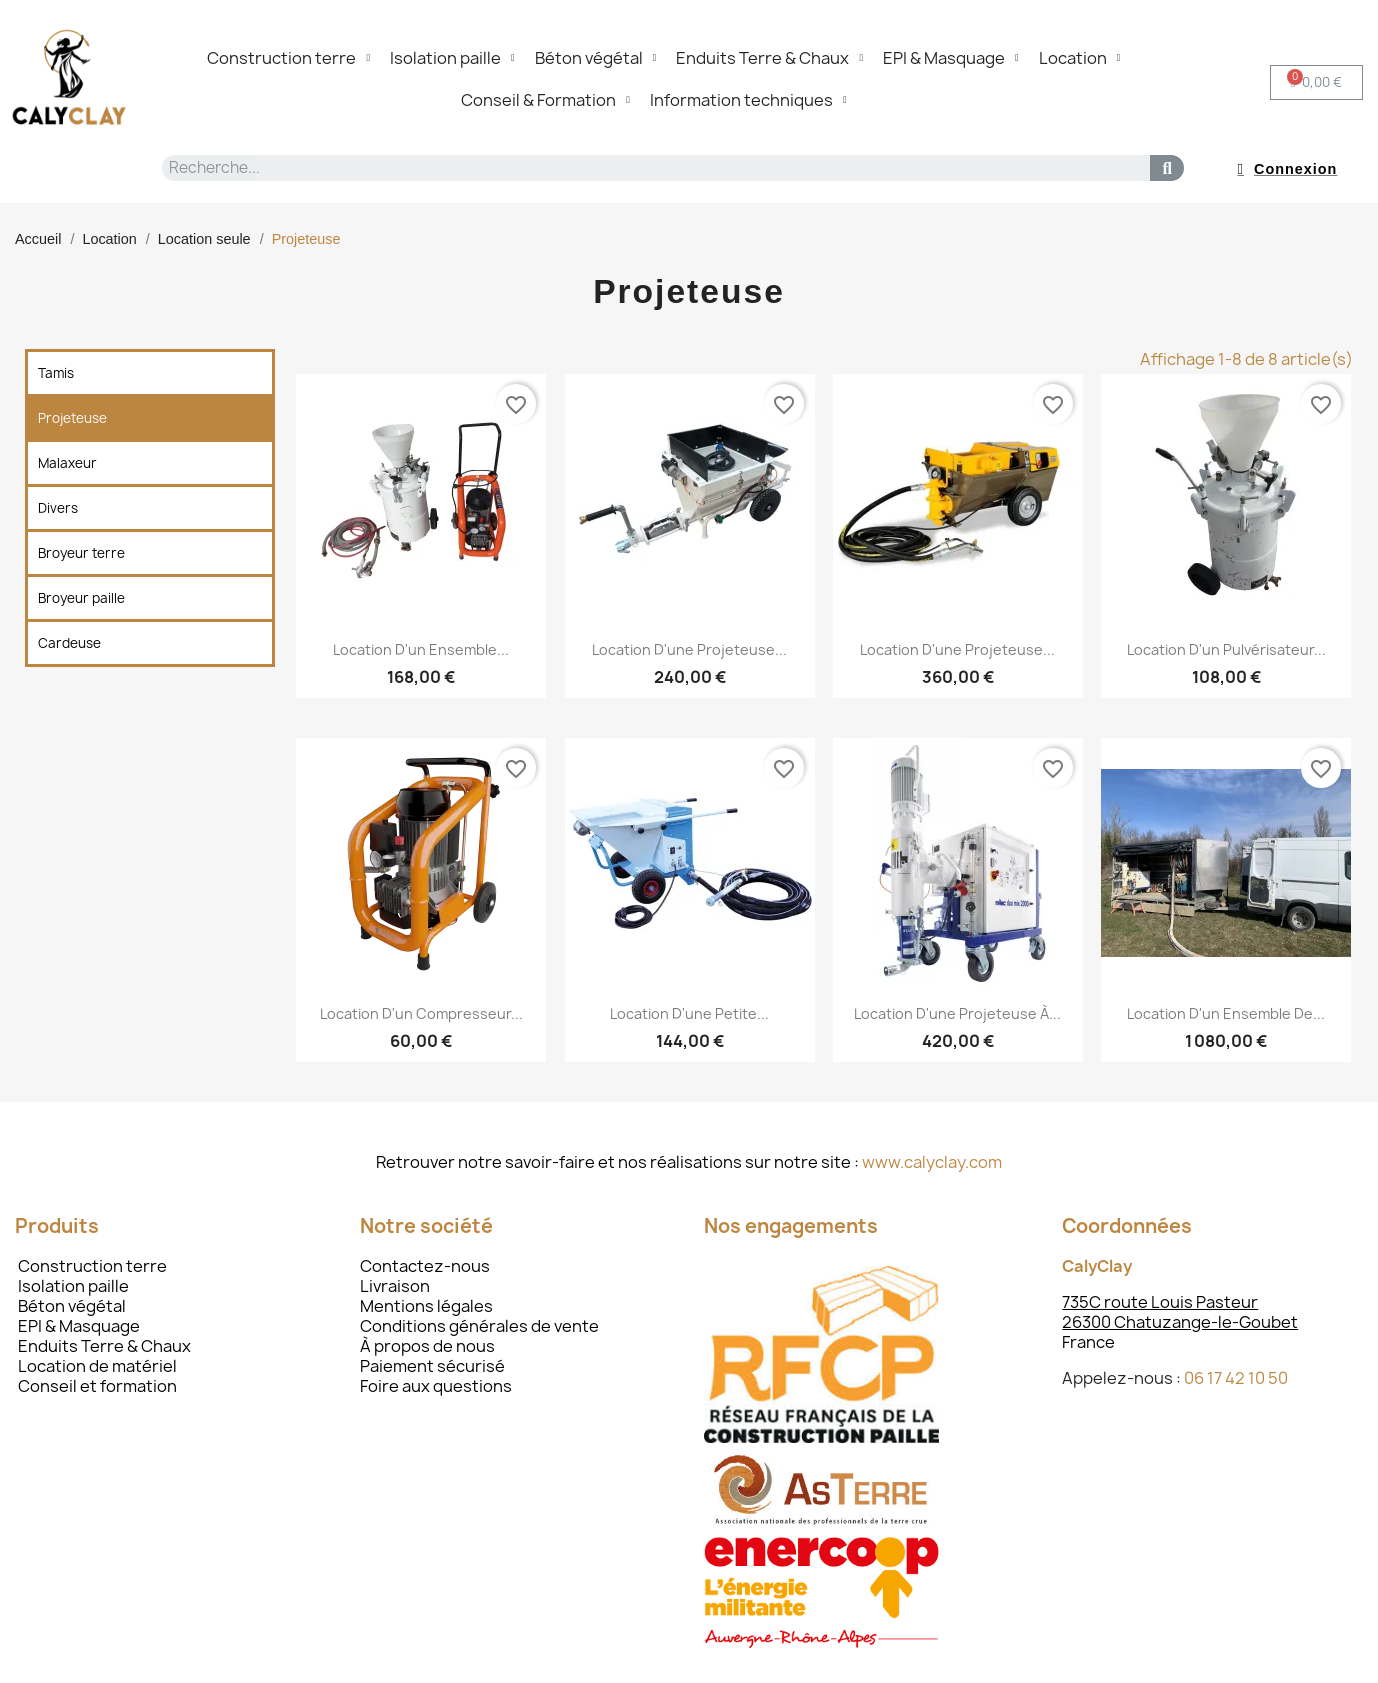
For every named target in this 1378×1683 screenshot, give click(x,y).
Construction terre (288, 58)
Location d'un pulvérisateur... (1226, 649)
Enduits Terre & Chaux (769, 58)
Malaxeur (67, 463)
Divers (58, 508)
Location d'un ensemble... (421, 649)
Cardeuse (69, 643)
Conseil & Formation (545, 100)
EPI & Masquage (951, 58)
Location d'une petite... (689, 1013)
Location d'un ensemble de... (1226, 1013)
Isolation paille (452, 58)
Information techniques (748, 100)
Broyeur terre (81, 553)
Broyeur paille (81, 598)
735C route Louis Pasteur (1160, 1302)
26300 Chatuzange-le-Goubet (1180, 1322)
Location (1080, 58)
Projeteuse (72, 418)
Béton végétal (596, 58)
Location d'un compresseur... (421, 1013)
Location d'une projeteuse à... (957, 1013)
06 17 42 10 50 (1236, 1378)
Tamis (56, 373)
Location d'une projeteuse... (689, 649)
